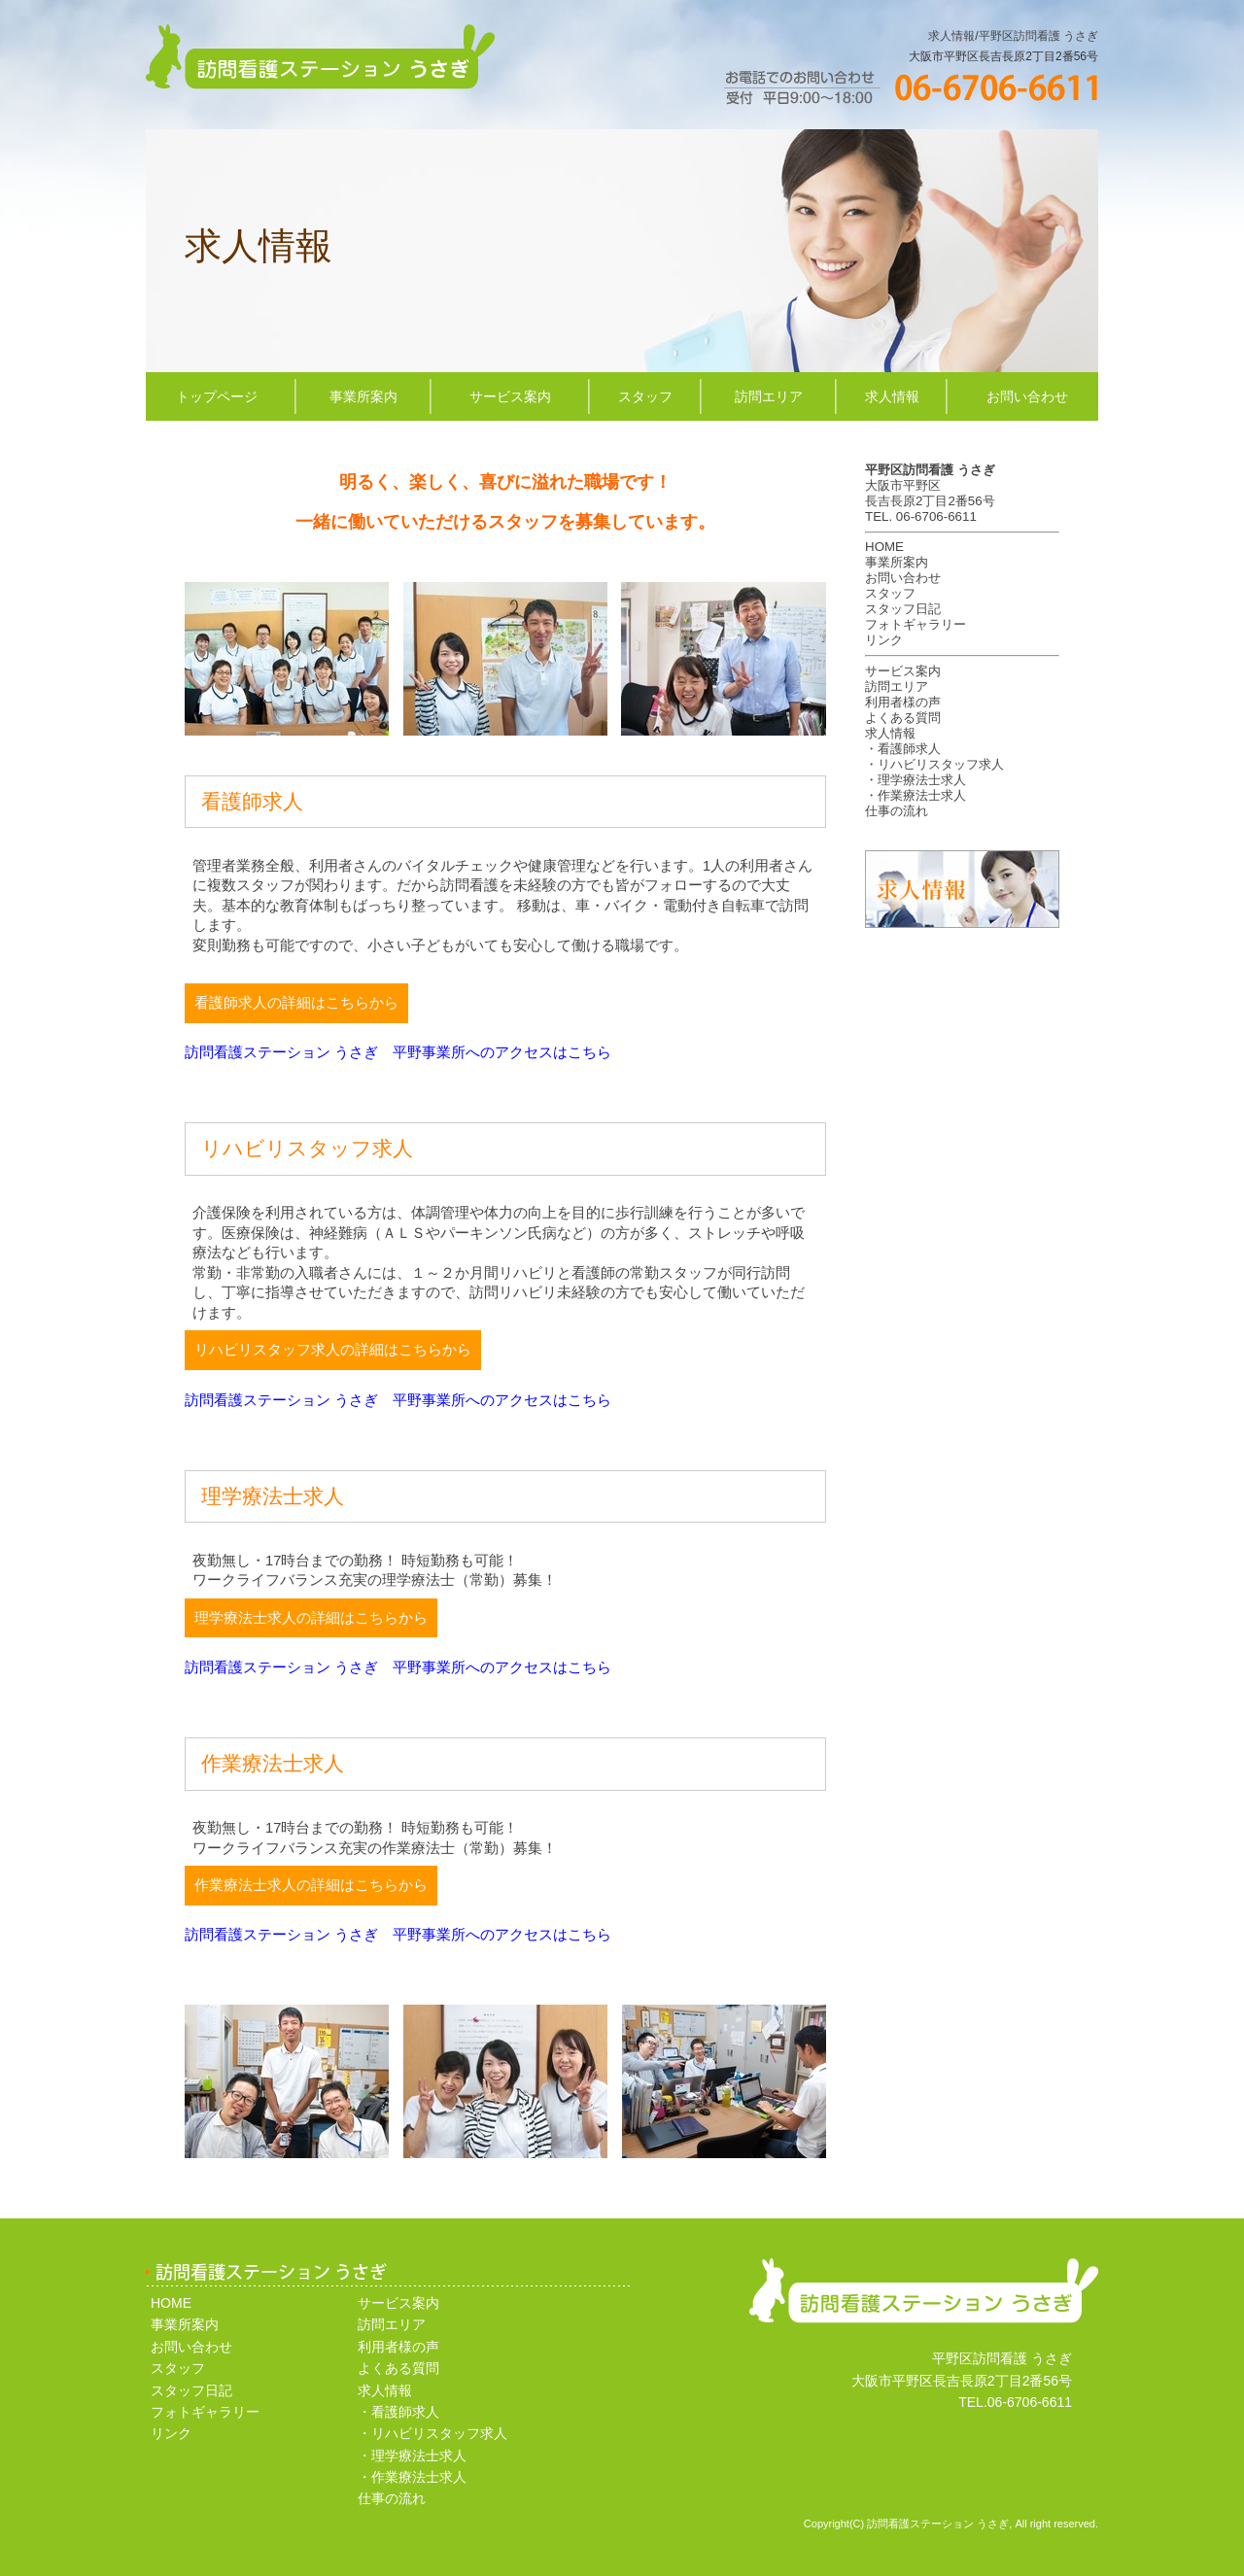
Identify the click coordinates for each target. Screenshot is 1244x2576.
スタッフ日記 (903, 608)
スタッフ (645, 396)
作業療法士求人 (922, 795)
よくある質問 (903, 717)
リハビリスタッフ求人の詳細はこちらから (332, 1349)
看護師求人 (909, 748)
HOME (884, 546)
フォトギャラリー (915, 624)
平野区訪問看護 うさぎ (1038, 36)
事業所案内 (363, 396)
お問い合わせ (1027, 396)
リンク (884, 640)
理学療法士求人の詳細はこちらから (311, 1618)
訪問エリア (769, 396)
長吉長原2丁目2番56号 (930, 501)
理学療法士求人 (922, 780)
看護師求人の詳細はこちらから (296, 1003)
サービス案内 (510, 396)
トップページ (217, 396)
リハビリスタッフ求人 (941, 764)
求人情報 (951, 36)
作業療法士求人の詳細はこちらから (311, 1885)
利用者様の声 (903, 702)
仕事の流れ (896, 811)
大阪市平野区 (903, 485)
